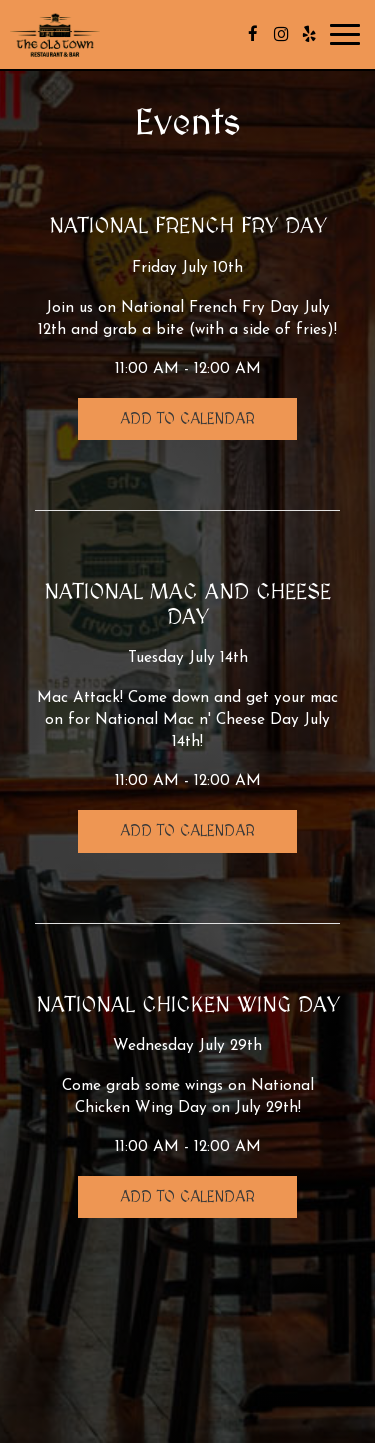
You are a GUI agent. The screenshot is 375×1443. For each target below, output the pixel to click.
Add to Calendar (187, 419)
